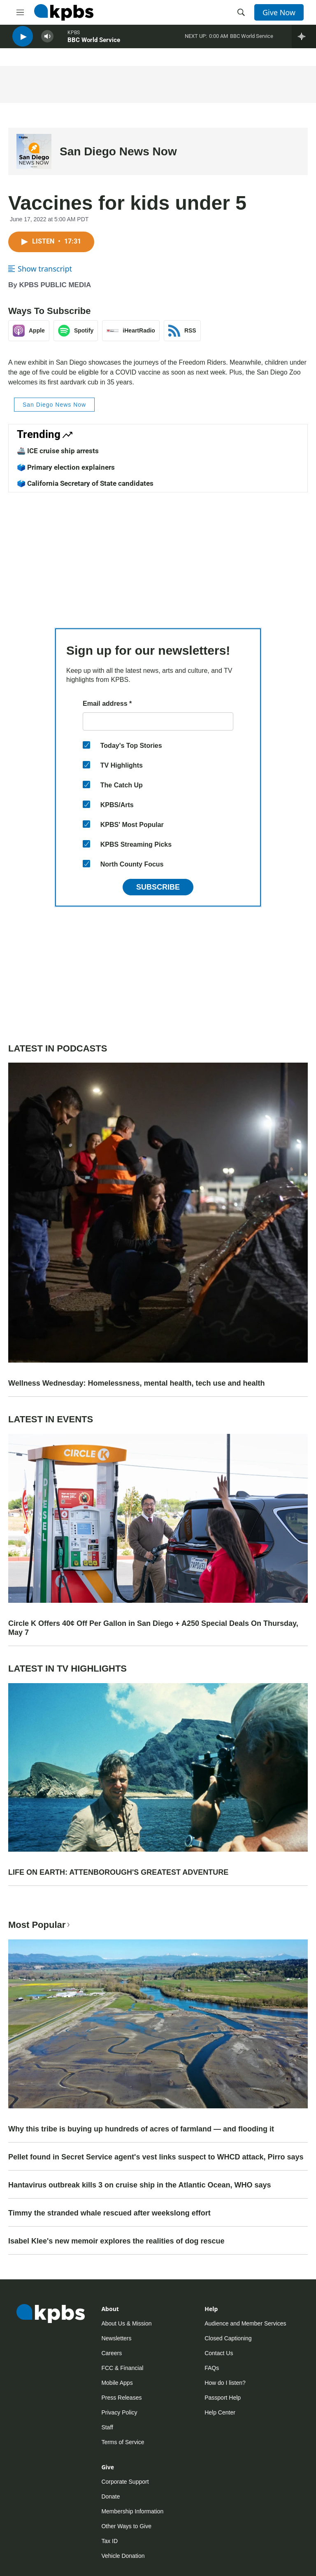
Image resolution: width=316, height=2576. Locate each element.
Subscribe (158, 887)
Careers (111, 2353)
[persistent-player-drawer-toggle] (304, 41)
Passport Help (222, 2397)
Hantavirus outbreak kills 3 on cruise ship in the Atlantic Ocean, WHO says (139, 2185)
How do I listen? (225, 2382)
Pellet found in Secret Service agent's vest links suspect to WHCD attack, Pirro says (156, 2157)
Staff (107, 2427)
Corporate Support (125, 2481)
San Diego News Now (118, 151)
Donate (110, 2496)
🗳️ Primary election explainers (66, 467)
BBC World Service (93, 45)
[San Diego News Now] (33, 151)
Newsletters (116, 2338)
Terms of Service (122, 2442)
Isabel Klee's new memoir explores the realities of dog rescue (116, 2241)
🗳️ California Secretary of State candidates (85, 483)
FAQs (211, 2368)
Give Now (279, 12)
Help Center (219, 2412)
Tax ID (109, 2541)
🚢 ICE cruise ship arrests (58, 451)
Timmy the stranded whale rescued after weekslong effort (109, 2213)
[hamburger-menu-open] (20, 12)
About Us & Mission (126, 2323)
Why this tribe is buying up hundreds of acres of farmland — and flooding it (141, 2129)
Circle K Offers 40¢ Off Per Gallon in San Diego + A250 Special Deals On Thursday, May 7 (153, 1628)
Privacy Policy (119, 2412)
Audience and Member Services (245, 2323)
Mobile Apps (116, 2382)
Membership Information (132, 2511)
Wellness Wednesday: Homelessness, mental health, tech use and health (136, 1383)
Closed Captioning (227, 2338)
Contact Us (218, 2353)
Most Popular (40, 1925)
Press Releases (121, 2397)
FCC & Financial (122, 2368)
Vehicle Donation (122, 2556)
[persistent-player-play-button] (23, 41)
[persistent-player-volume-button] (47, 41)
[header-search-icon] (241, 12)
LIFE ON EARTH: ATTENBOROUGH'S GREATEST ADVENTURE (118, 1872)
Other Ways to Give (126, 2526)
